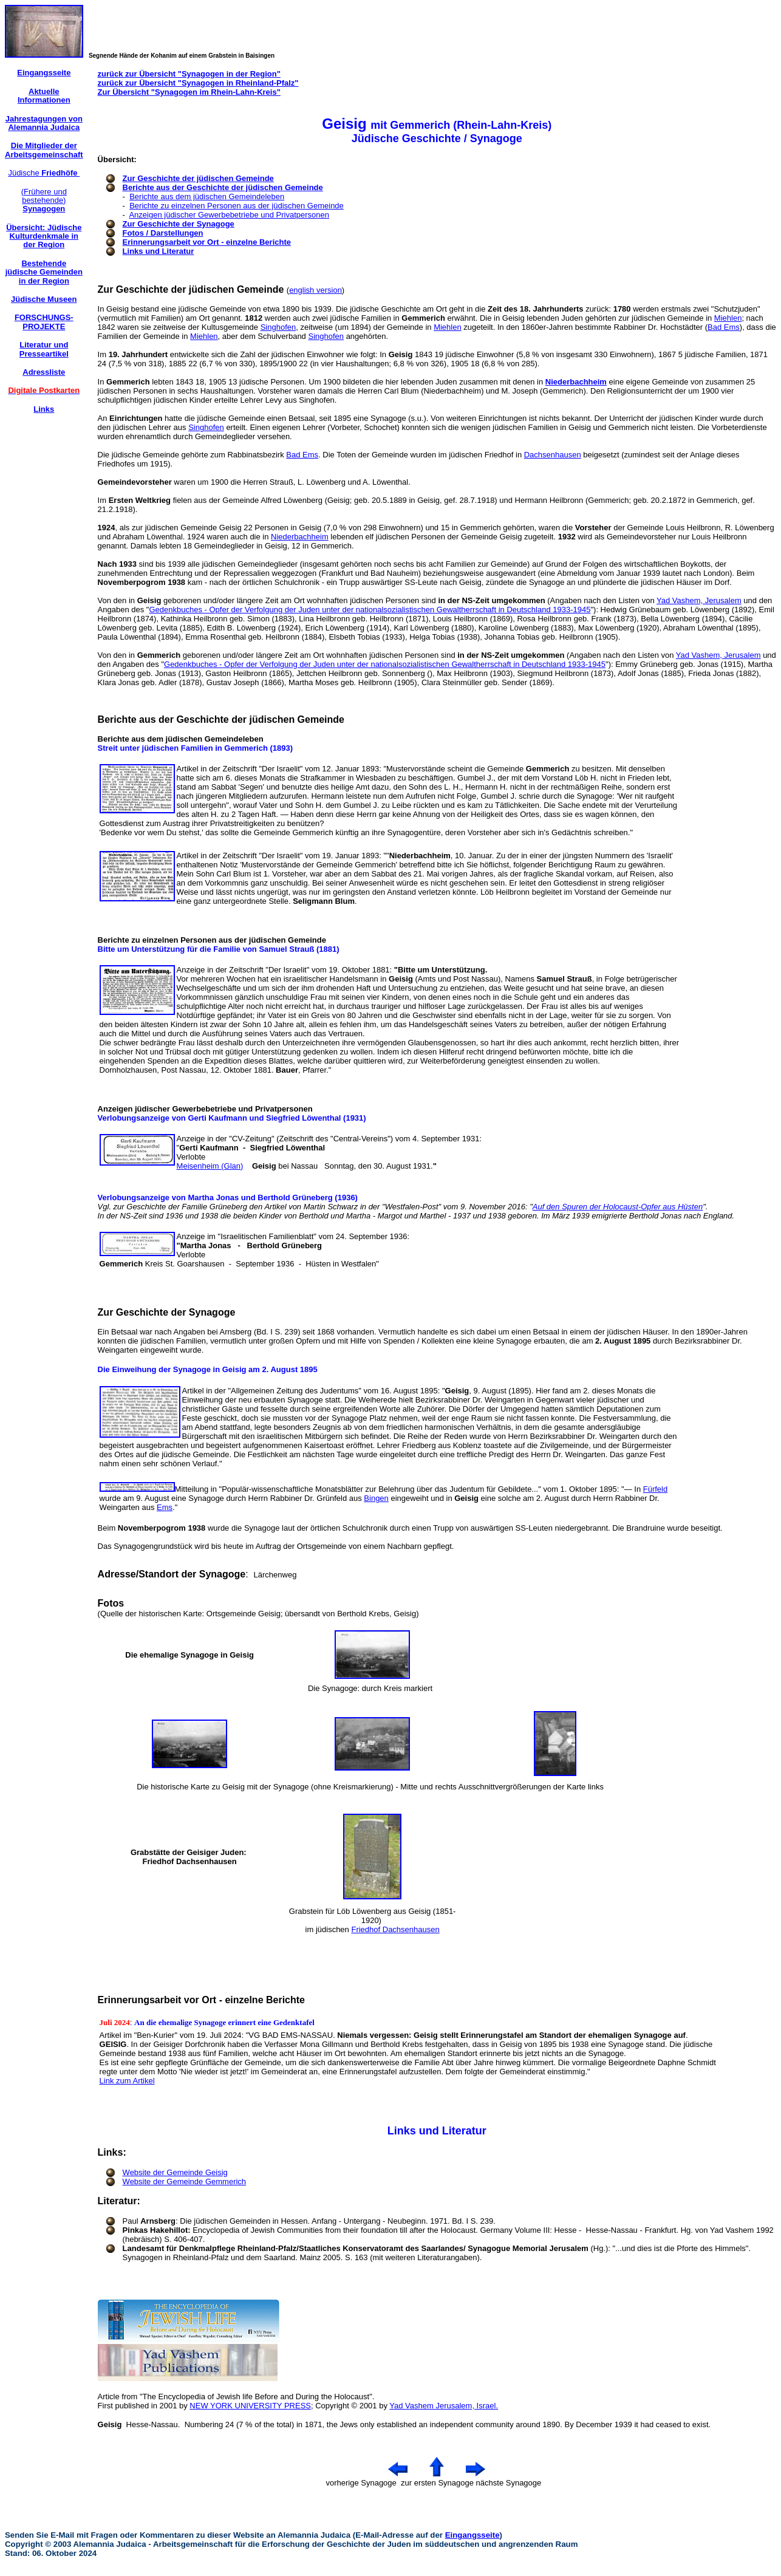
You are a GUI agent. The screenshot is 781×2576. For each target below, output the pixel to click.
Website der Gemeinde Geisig (175, 2172)
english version (315, 290)
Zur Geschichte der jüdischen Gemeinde (198, 178)
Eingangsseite (472, 2535)
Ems (164, 1507)
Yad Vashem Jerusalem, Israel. (443, 2405)
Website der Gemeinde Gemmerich (185, 2181)
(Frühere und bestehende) (44, 200)
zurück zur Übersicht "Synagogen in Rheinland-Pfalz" (198, 82)
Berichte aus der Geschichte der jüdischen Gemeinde (223, 187)
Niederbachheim (576, 381)
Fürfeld (655, 1489)
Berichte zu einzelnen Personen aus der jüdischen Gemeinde (236, 205)
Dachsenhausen (552, 454)
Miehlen (728, 318)
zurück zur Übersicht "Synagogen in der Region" (189, 73)
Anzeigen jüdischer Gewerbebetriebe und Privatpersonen (229, 214)
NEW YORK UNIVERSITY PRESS (250, 2405)
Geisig (110, 2424)
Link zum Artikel (127, 2080)
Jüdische (44, 172)
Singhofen (278, 327)
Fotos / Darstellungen (163, 232)
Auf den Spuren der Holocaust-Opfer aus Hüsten (618, 1206)
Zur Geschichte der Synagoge (178, 223)
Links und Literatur (158, 251)
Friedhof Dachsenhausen (395, 1929)
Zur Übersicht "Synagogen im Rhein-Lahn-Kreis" (189, 92)
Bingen (376, 1498)
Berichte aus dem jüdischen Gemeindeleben (206, 196)
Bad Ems (724, 327)
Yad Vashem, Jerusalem (699, 600)
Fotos (111, 1603)
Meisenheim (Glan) (210, 1165)
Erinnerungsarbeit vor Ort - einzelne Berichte (207, 242)
